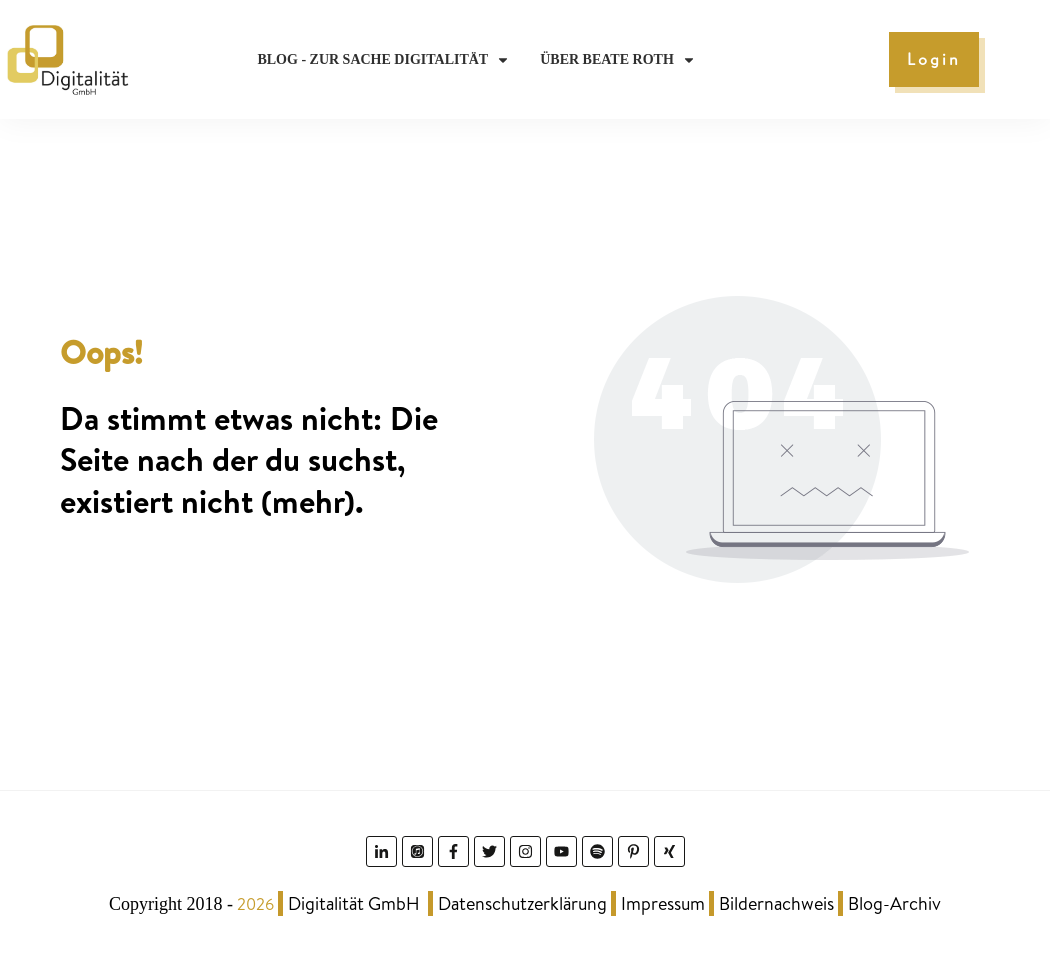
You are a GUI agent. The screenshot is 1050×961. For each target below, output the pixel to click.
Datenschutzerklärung (522, 903)
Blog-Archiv (894, 903)
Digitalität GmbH (354, 903)
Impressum (663, 903)
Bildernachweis (776, 903)
